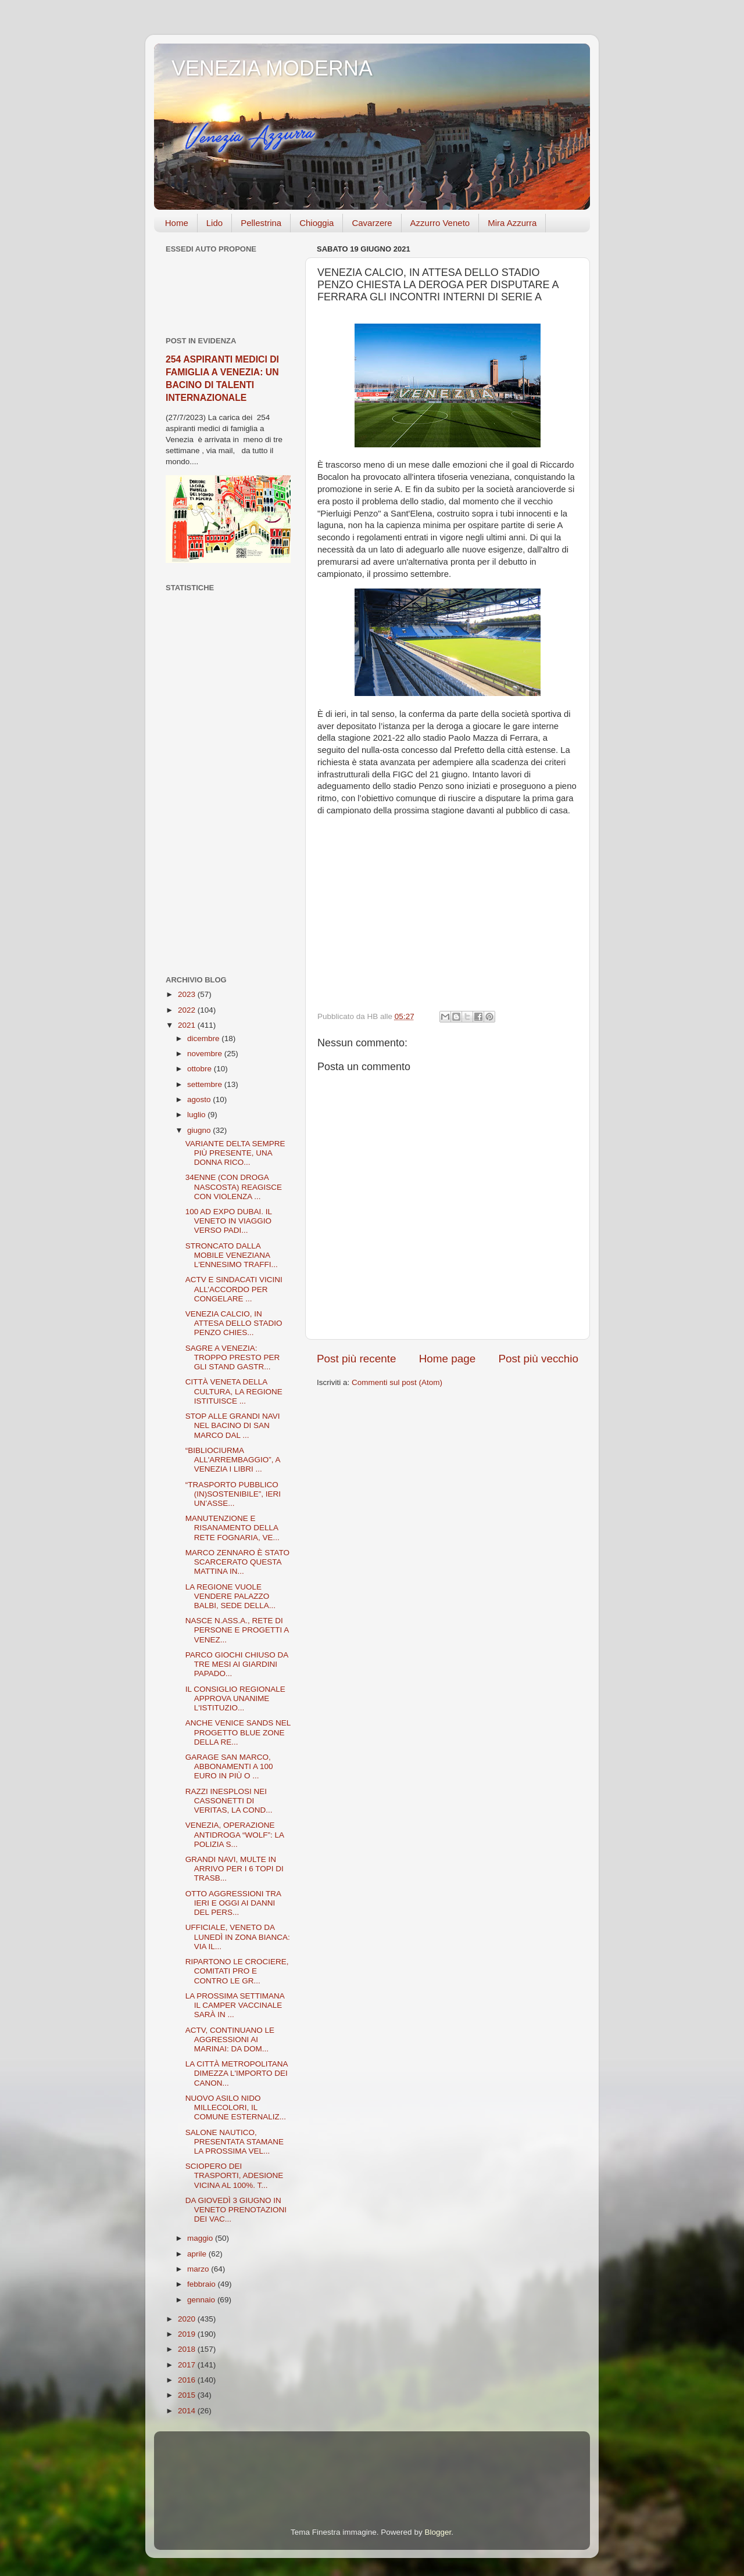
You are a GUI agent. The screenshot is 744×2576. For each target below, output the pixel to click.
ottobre (200, 1068)
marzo (199, 2269)
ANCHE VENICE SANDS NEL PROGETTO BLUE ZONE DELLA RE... (238, 1732)
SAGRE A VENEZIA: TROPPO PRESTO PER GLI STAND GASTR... (232, 1357)
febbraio (202, 2284)
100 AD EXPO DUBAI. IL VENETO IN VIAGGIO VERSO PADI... (228, 1221)
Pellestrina (261, 223)
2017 (188, 2364)
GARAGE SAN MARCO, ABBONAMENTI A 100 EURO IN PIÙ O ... (229, 1766)
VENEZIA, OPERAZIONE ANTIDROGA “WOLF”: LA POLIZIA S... (234, 1834)
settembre (205, 1084)
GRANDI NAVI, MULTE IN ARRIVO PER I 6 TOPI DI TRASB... (234, 1868)
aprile (198, 2253)
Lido (214, 223)
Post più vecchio (538, 1358)
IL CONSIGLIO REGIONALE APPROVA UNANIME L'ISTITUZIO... (235, 1698)
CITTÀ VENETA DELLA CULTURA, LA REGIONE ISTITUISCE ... (233, 1391)
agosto (200, 1099)
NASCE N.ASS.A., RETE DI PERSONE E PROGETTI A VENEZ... (237, 1630)
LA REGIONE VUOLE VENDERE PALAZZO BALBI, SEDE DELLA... (230, 1596)
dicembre (204, 1038)
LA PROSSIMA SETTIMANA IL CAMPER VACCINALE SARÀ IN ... (234, 2005)
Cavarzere (372, 223)
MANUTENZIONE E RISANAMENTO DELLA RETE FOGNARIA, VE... (232, 1527)
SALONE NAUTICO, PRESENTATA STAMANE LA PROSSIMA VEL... (234, 2141)
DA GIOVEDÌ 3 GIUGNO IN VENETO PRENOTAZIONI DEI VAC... (236, 2209)
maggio (201, 2238)
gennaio (202, 2299)
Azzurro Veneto (440, 223)
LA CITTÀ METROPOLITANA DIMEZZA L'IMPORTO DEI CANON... (236, 2073)
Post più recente (356, 1358)
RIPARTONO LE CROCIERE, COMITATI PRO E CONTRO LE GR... (237, 1971)
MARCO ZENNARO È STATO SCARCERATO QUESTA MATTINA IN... (237, 1562)
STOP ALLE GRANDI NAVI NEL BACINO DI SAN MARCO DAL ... (232, 1425)
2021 (188, 1025)
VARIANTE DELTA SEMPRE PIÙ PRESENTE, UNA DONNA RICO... (235, 1153)
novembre (205, 1053)
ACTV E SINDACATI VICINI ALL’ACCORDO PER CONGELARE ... (233, 1289)
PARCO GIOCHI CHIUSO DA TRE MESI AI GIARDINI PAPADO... (236, 1664)
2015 (188, 2395)
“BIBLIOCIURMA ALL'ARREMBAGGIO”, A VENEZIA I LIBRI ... (232, 1459)
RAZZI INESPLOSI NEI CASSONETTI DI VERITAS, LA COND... (229, 1800)
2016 (188, 2380)
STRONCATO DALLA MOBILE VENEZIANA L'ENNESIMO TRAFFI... (231, 1255)
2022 (188, 1010)
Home (176, 223)
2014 (188, 2410)
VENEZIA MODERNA (272, 68)
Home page (447, 1358)
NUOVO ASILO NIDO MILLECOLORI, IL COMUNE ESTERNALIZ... (235, 2107)
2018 (188, 2349)
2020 (188, 2319)
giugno (200, 1130)
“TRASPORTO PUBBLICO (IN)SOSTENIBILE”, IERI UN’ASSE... (233, 1494)
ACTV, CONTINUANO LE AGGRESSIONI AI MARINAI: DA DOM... (229, 2039)
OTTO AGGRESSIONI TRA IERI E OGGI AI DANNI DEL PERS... (233, 1903)
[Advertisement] (228, 783)
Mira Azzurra (512, 223)
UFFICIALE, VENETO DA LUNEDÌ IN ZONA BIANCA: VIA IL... (237, 1936)
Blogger (437, 2532)
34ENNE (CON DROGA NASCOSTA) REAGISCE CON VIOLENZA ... (233, 1186)
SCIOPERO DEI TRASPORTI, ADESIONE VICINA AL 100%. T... (234, 2175)
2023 (188, 994)
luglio (197, 1114)
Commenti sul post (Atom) (397, 1382)
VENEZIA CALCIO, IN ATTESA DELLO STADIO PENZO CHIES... (233, 1323)
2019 (188, 2334)
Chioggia (316, 223)
